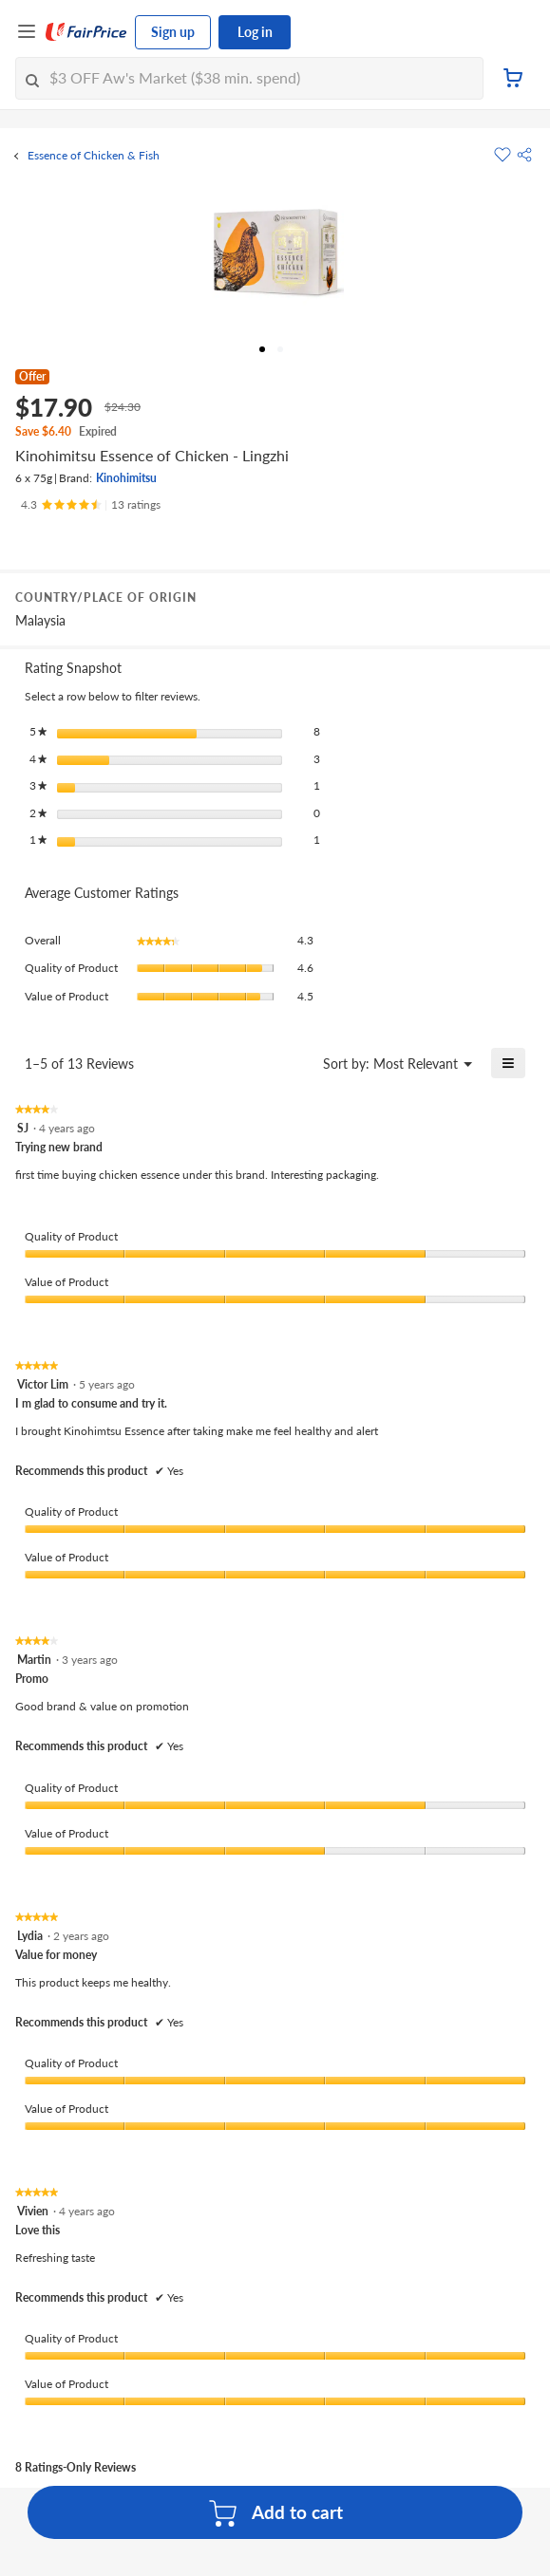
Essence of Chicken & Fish (94, 155)
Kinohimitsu (126, 478)
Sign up (173, 32)
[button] (524, 154)
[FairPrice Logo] (86, 32)
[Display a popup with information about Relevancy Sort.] (297, 1063)
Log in (255, 32)
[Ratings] (90, 505)
